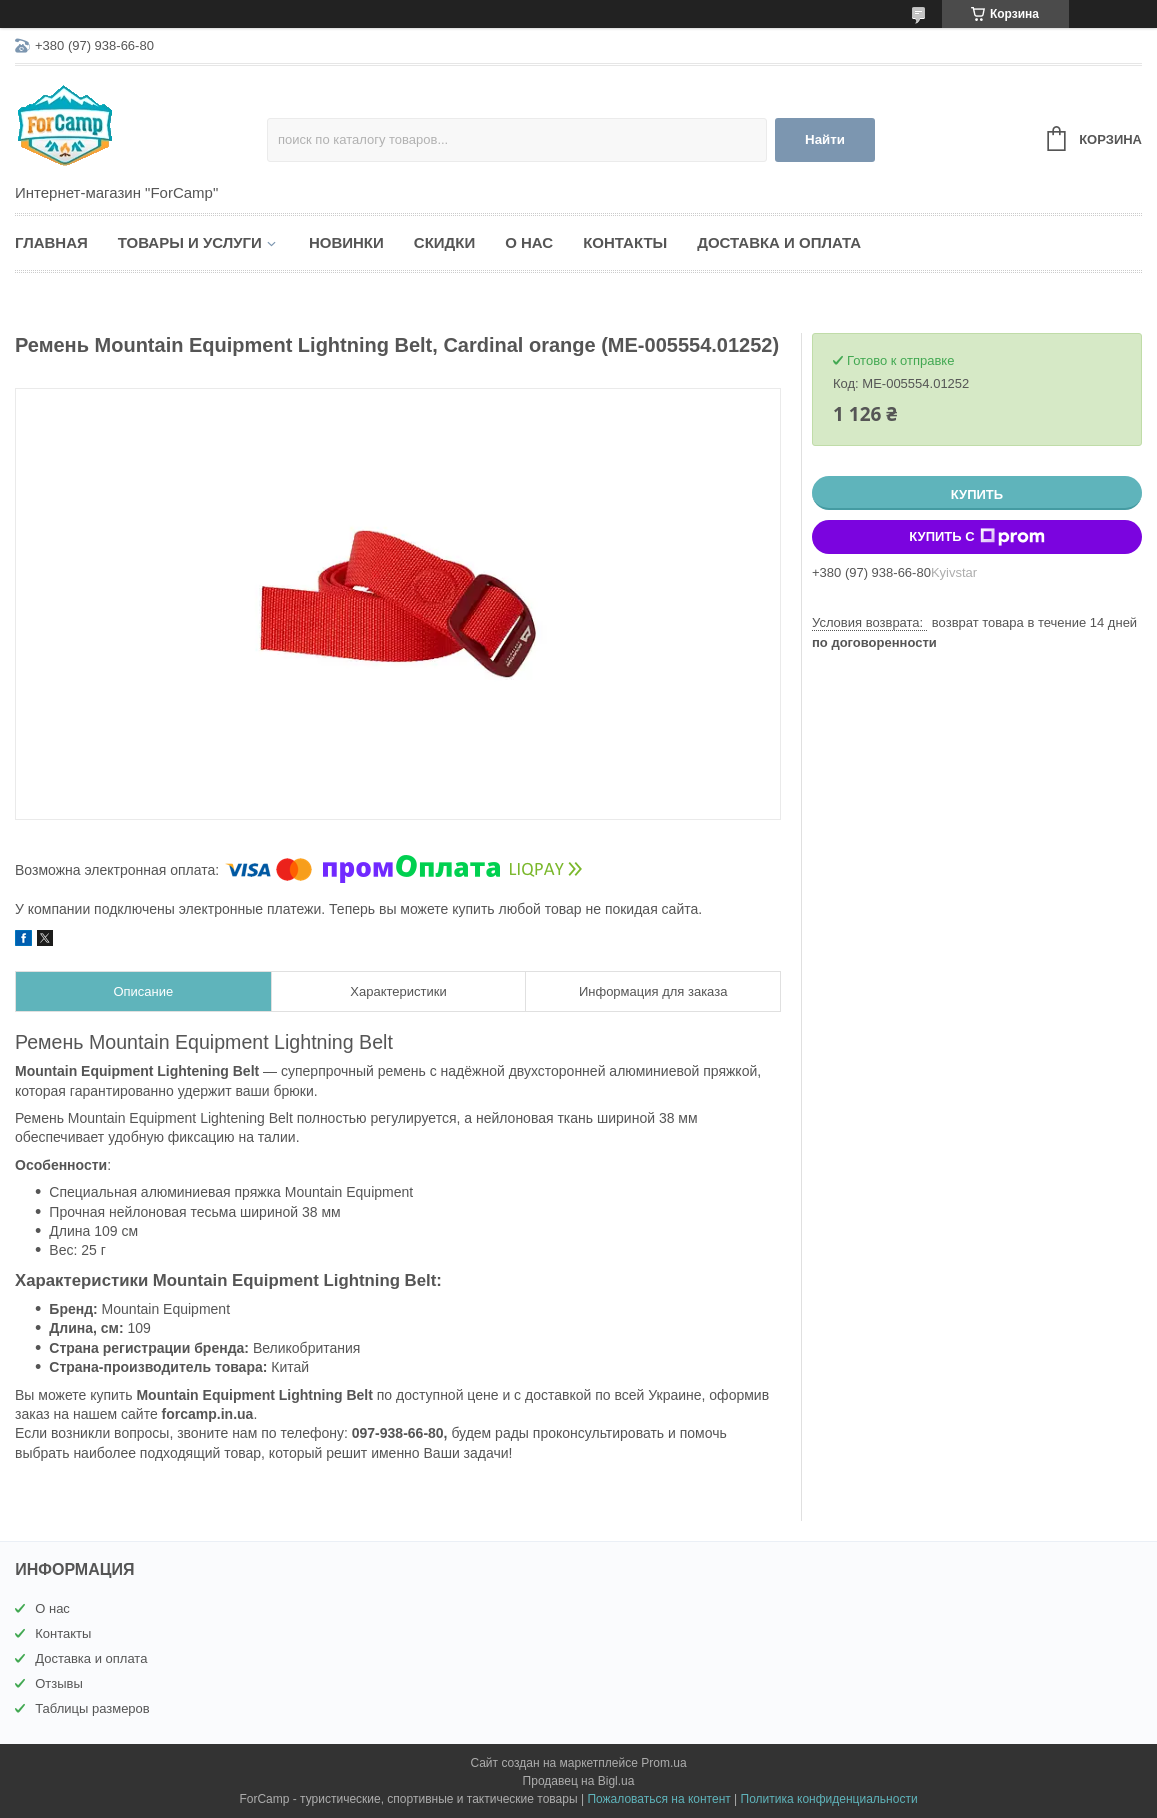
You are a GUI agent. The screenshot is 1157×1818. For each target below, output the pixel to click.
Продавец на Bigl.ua (579, 1781)
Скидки (444, 242)
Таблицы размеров (92, 1708)
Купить (977, 494)
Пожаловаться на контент (658, 1799)
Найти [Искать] (825, 139)
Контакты (625, 242)
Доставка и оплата (779, 242)
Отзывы (59, 1683)
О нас (529, 242)
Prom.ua (663, 1763)
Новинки (346, 242)
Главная (51, 242)
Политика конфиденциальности (829, 1799)
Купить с (976, 537)
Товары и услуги (190, 242)
